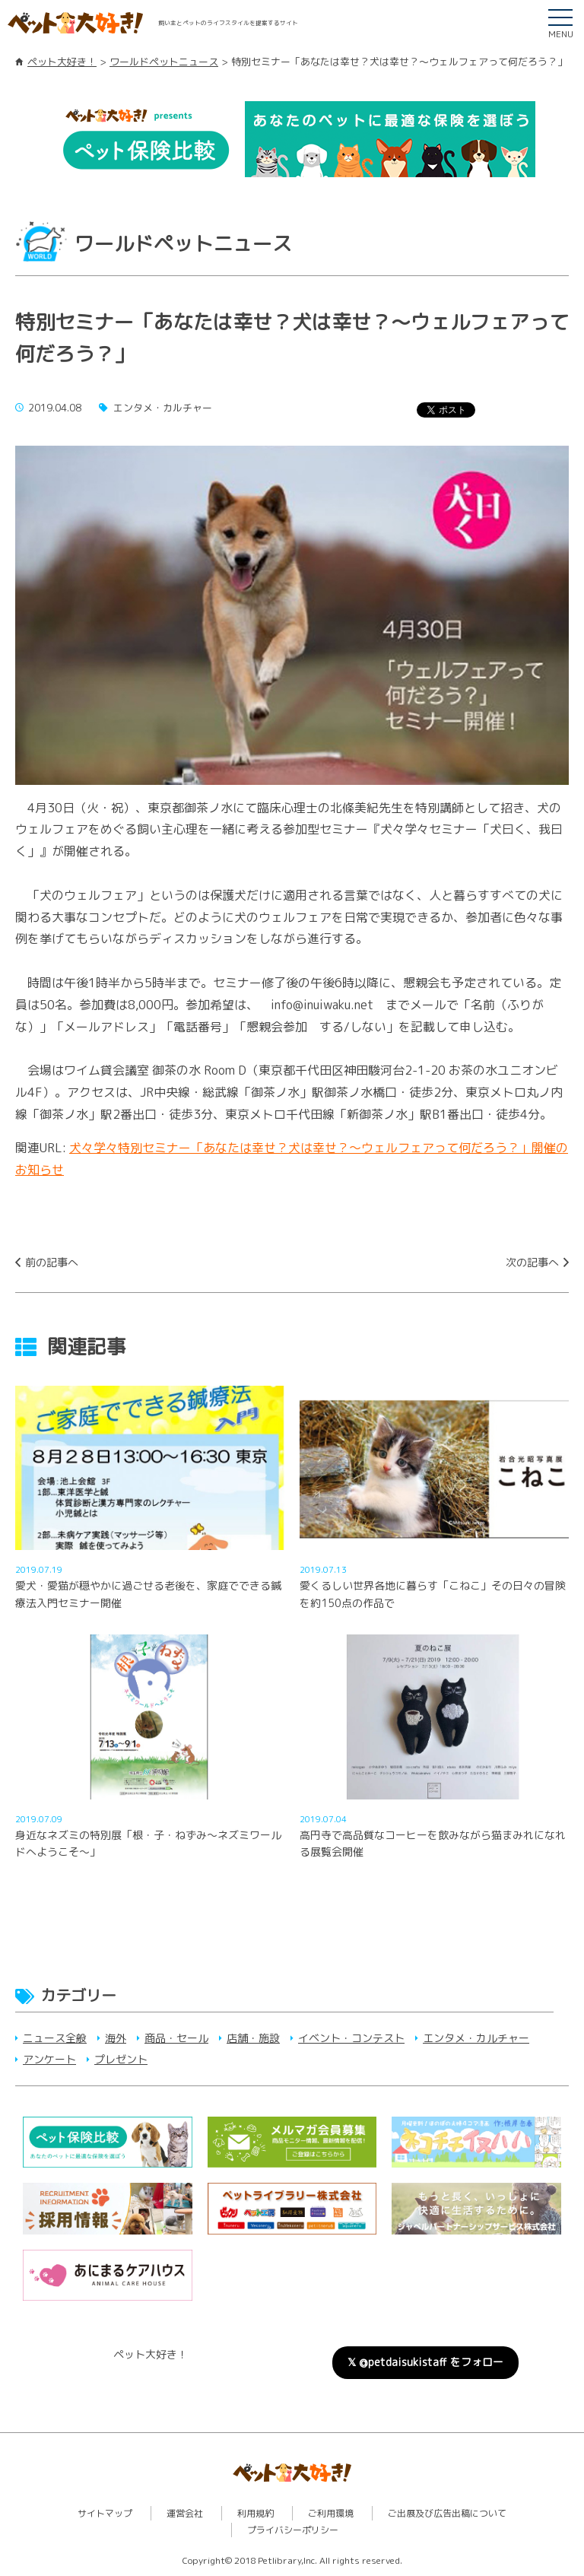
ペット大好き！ (62, 61)
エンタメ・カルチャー (476, 2038)
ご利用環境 (331, 2513)
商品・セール (176, 2038)
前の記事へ (51, 1262)
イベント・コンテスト (351, 2038)
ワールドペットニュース (164, 61)
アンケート (49, 2059)
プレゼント (121, 2059)
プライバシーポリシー (292, 2530)
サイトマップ (105, 2513)
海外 (115, 2038)
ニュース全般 (55, 2038)
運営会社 (185, 2513)
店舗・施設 (253, 2038)
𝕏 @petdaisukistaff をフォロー (425, 2362)
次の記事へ (532, 1262)
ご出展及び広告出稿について (447, 2513)
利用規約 (255, 2513)
